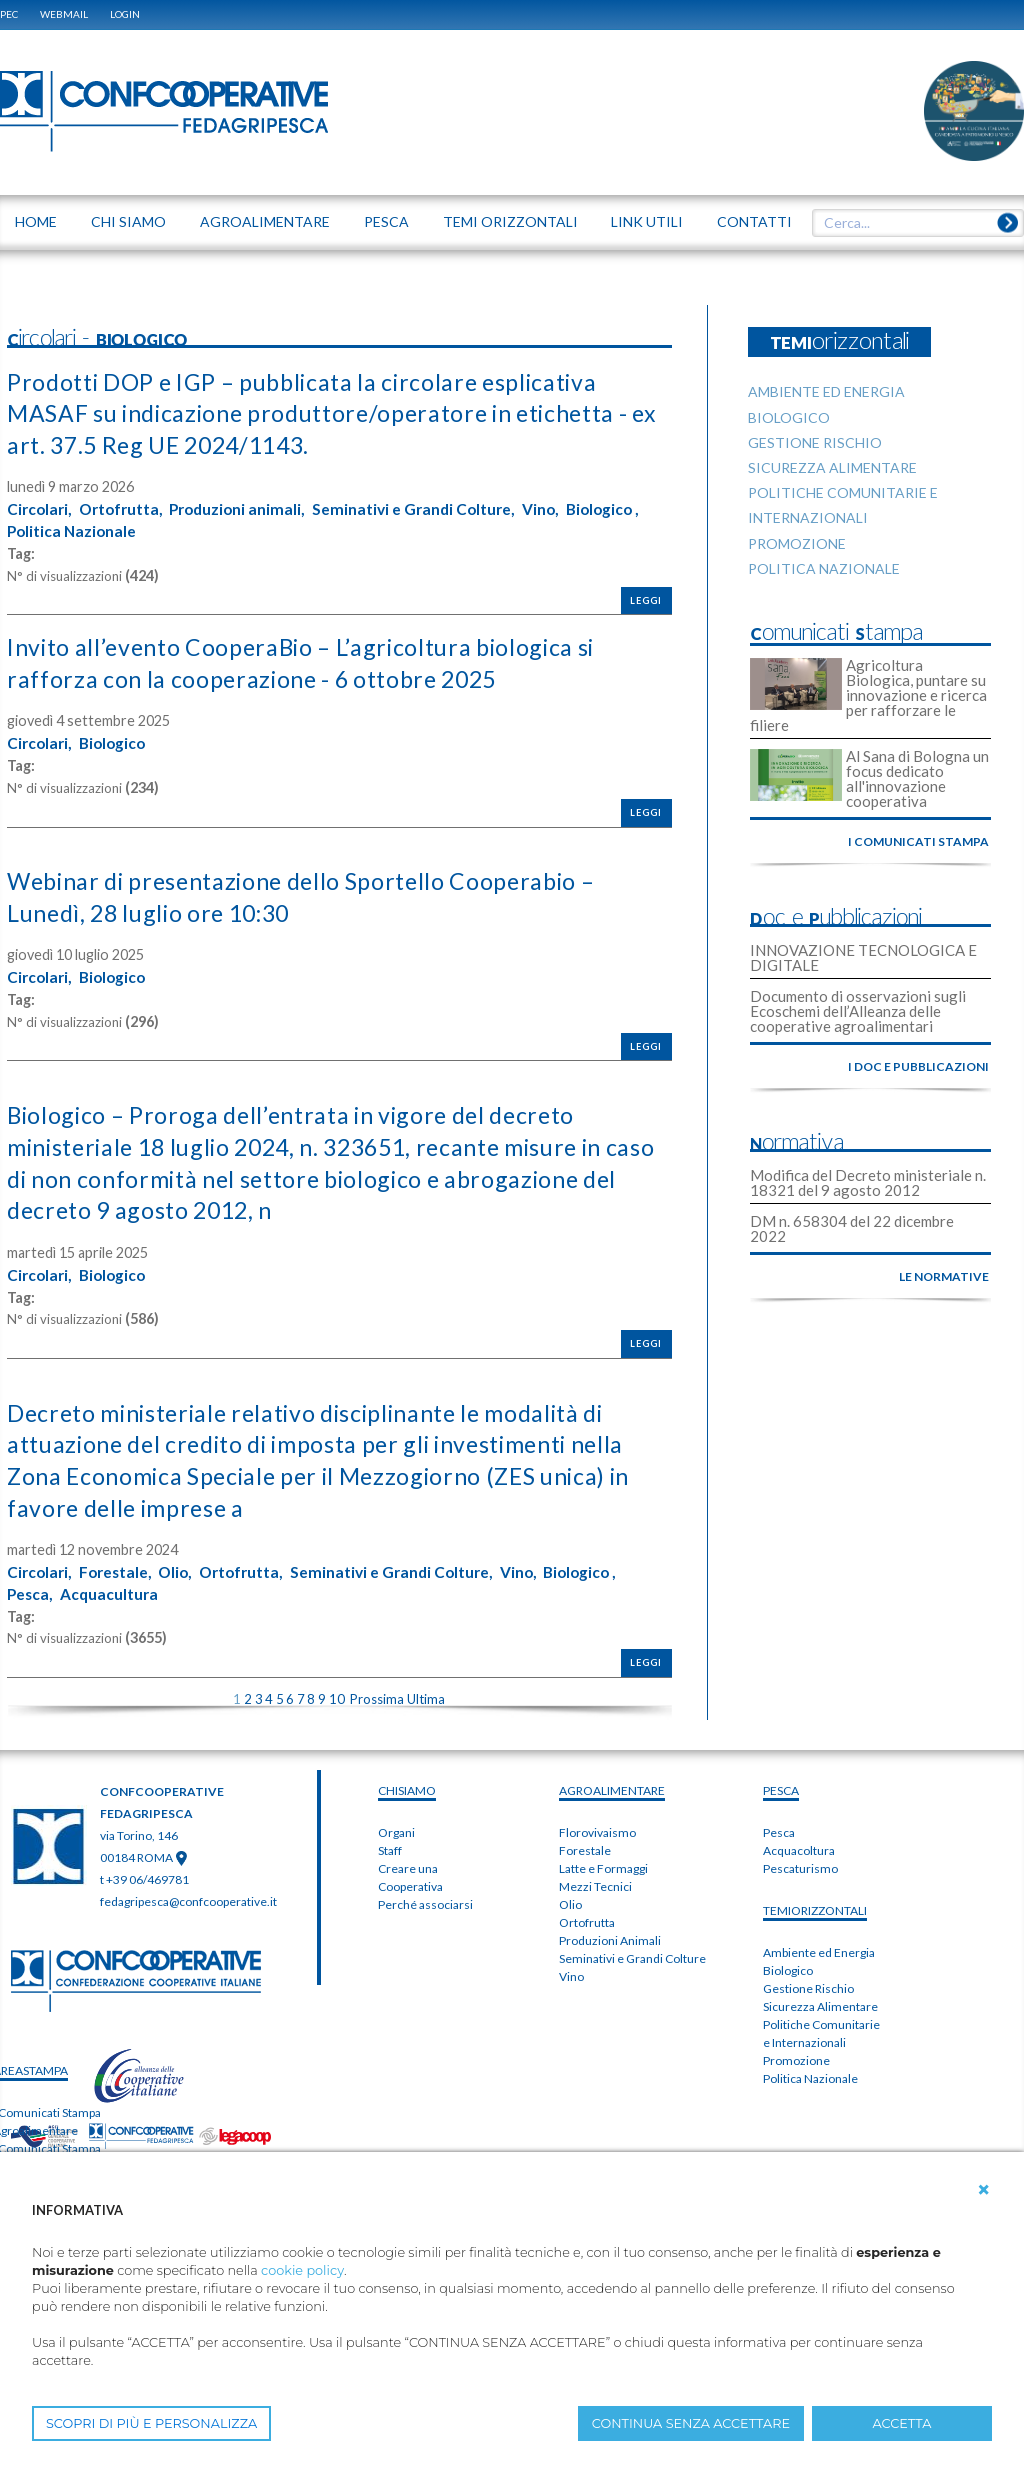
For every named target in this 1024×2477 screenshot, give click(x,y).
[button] (984, 2190)
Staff (390, 1843)
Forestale (585, 1843)
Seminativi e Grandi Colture (632, 1951)
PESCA (781, 1783)
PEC (9, 14)
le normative (944, 1276)
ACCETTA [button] (902, 2423)
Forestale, (120, 1565)
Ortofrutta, (127, 508)
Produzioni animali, (249, 508)
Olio (570, 1897)
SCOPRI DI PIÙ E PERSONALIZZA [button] (151, 2423)
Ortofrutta (587, 1915)
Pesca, (31, 1586)
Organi (396, 1825)
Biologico (117, 741)
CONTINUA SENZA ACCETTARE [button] (691, 2423)
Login (125, 14)
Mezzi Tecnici (595, 1879)
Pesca (779, 1825)
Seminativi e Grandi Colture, (432, 508)
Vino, (563, 508)
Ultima (426, 1692)
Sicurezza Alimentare (820, 1999)
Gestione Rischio (808, 1981)
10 (337, 1692)
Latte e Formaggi (603, 1861)
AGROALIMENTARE (612, 1783)
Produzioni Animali (610, 1933)
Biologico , (45, 530)
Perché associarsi (425, 1897)
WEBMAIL (64, 14)
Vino (571, 1969)
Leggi (646, 598)
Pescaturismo (800, 1861)
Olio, (184, 1565)
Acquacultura (113, 1586)
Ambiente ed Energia (819, 1945)
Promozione (796, 2053)
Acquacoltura (799, 1843)
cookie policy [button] (302, 2270)
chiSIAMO (407, 1783)
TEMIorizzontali (815, 1903)
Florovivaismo (597, 1825)
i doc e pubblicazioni (918, 1066)
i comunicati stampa (918, 841)
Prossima (377, 1692)
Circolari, (41, 508)
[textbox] (911, 223)
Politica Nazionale (157, 530)
